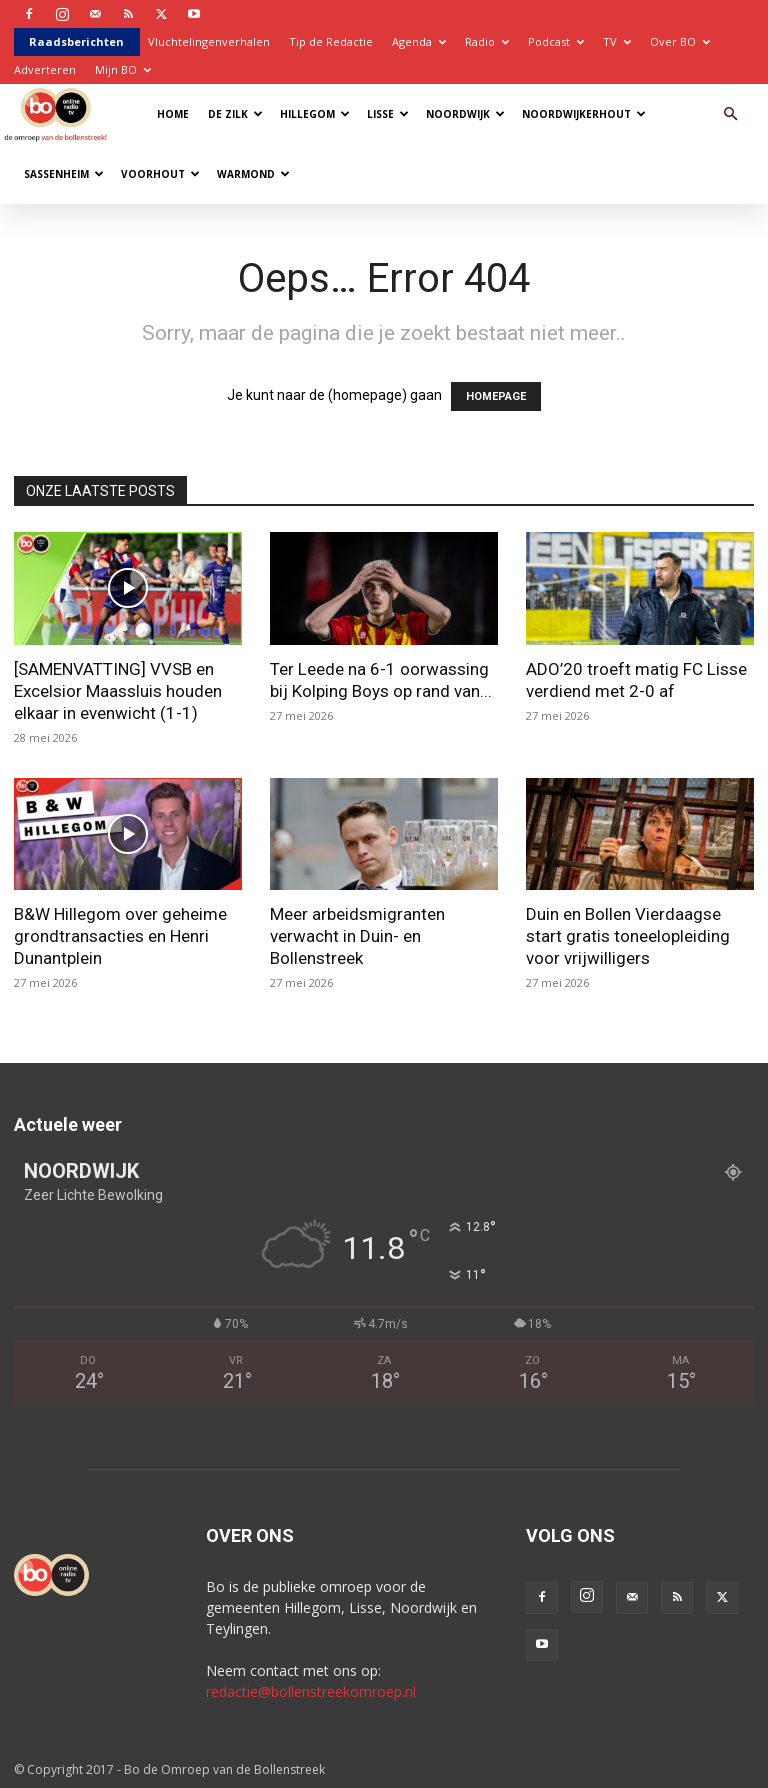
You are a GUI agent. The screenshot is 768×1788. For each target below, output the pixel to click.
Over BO (680, 41)
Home (173, 114)
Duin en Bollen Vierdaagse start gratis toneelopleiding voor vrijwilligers (628, 936)
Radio (487, 41)
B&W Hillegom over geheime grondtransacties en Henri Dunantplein (120, 936)
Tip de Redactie (331, 41)
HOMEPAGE (496, 396)
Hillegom (315, 114)
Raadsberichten (76, 41)
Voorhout (160, 174)
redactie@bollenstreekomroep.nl (311, 1691)
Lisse (388, 114)
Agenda (419, 41)
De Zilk (235, 114)
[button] (730, 114)
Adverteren (45, 69)
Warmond (253, 174)
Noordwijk (465, 114)
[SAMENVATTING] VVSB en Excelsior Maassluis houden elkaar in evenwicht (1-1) (118, 691)
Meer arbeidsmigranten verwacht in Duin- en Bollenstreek (357, 936)
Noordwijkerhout (584, 114)
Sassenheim (64, 174)
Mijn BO (123, 69)
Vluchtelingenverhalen (209, 41)
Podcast (556, 41)
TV (617, 41)
